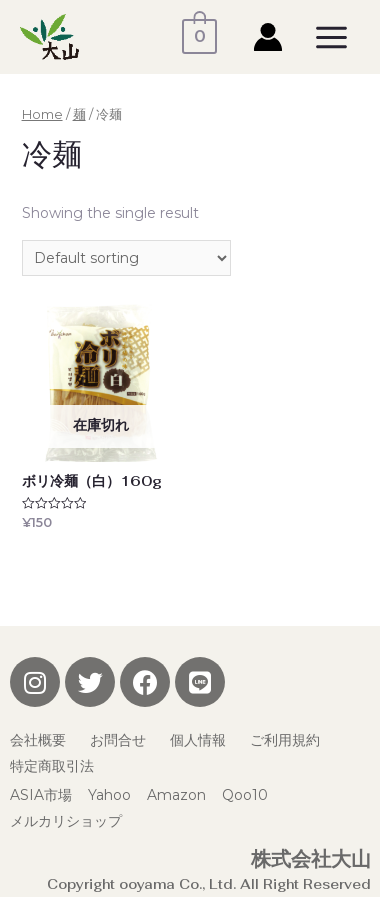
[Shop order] (126, 258)
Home (42, 114)
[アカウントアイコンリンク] (268, 37)
